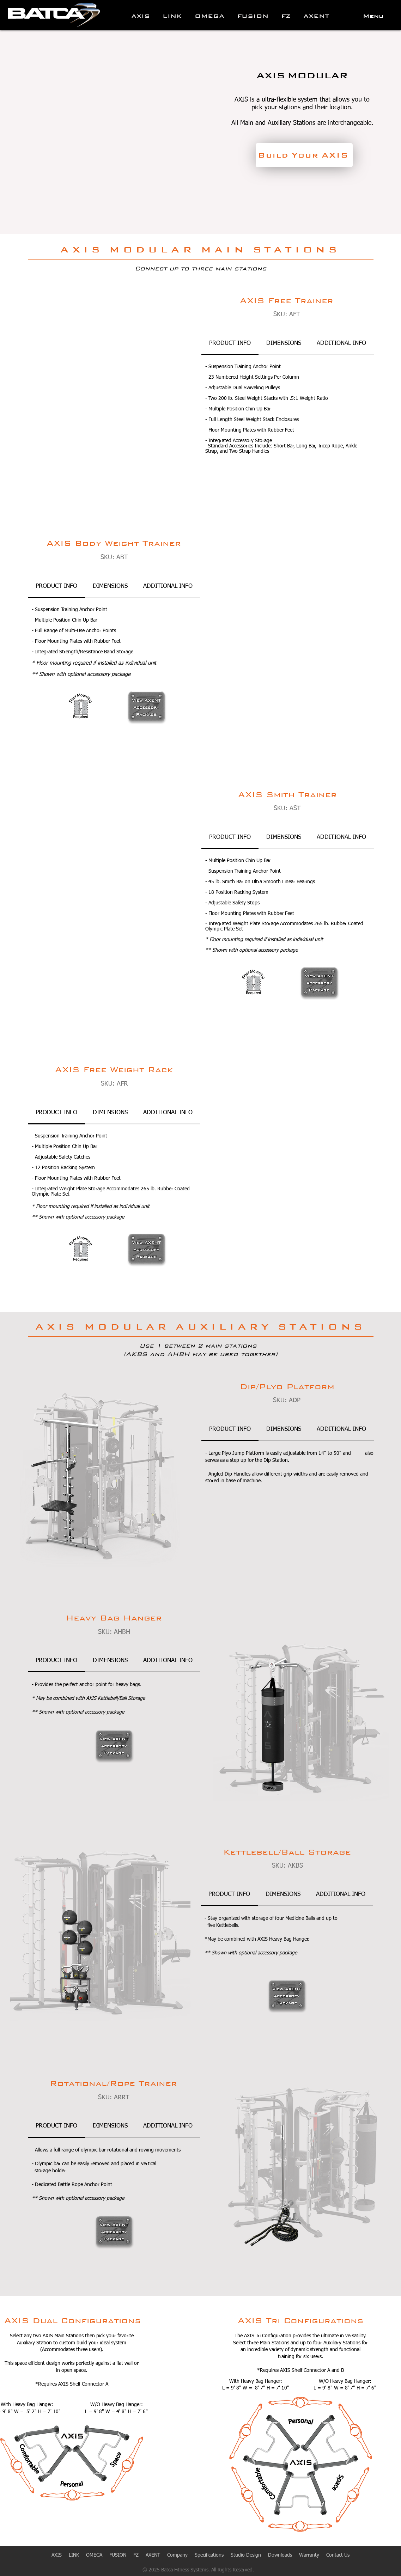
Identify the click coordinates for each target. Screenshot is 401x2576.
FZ (136, 2555)
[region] (146, 707)
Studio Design (246, 2555)
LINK (77, 2555)
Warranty (309, 2555)
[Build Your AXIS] (304, 155)
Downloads (280, 2555)
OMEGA (94, 2555)
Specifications (209, 2555)
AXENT (153, 2555)
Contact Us (338, 2555)
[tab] (230, 344)
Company (177, 2555)
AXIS (57, 2555)
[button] (373, 16)
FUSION (117, 2555)
